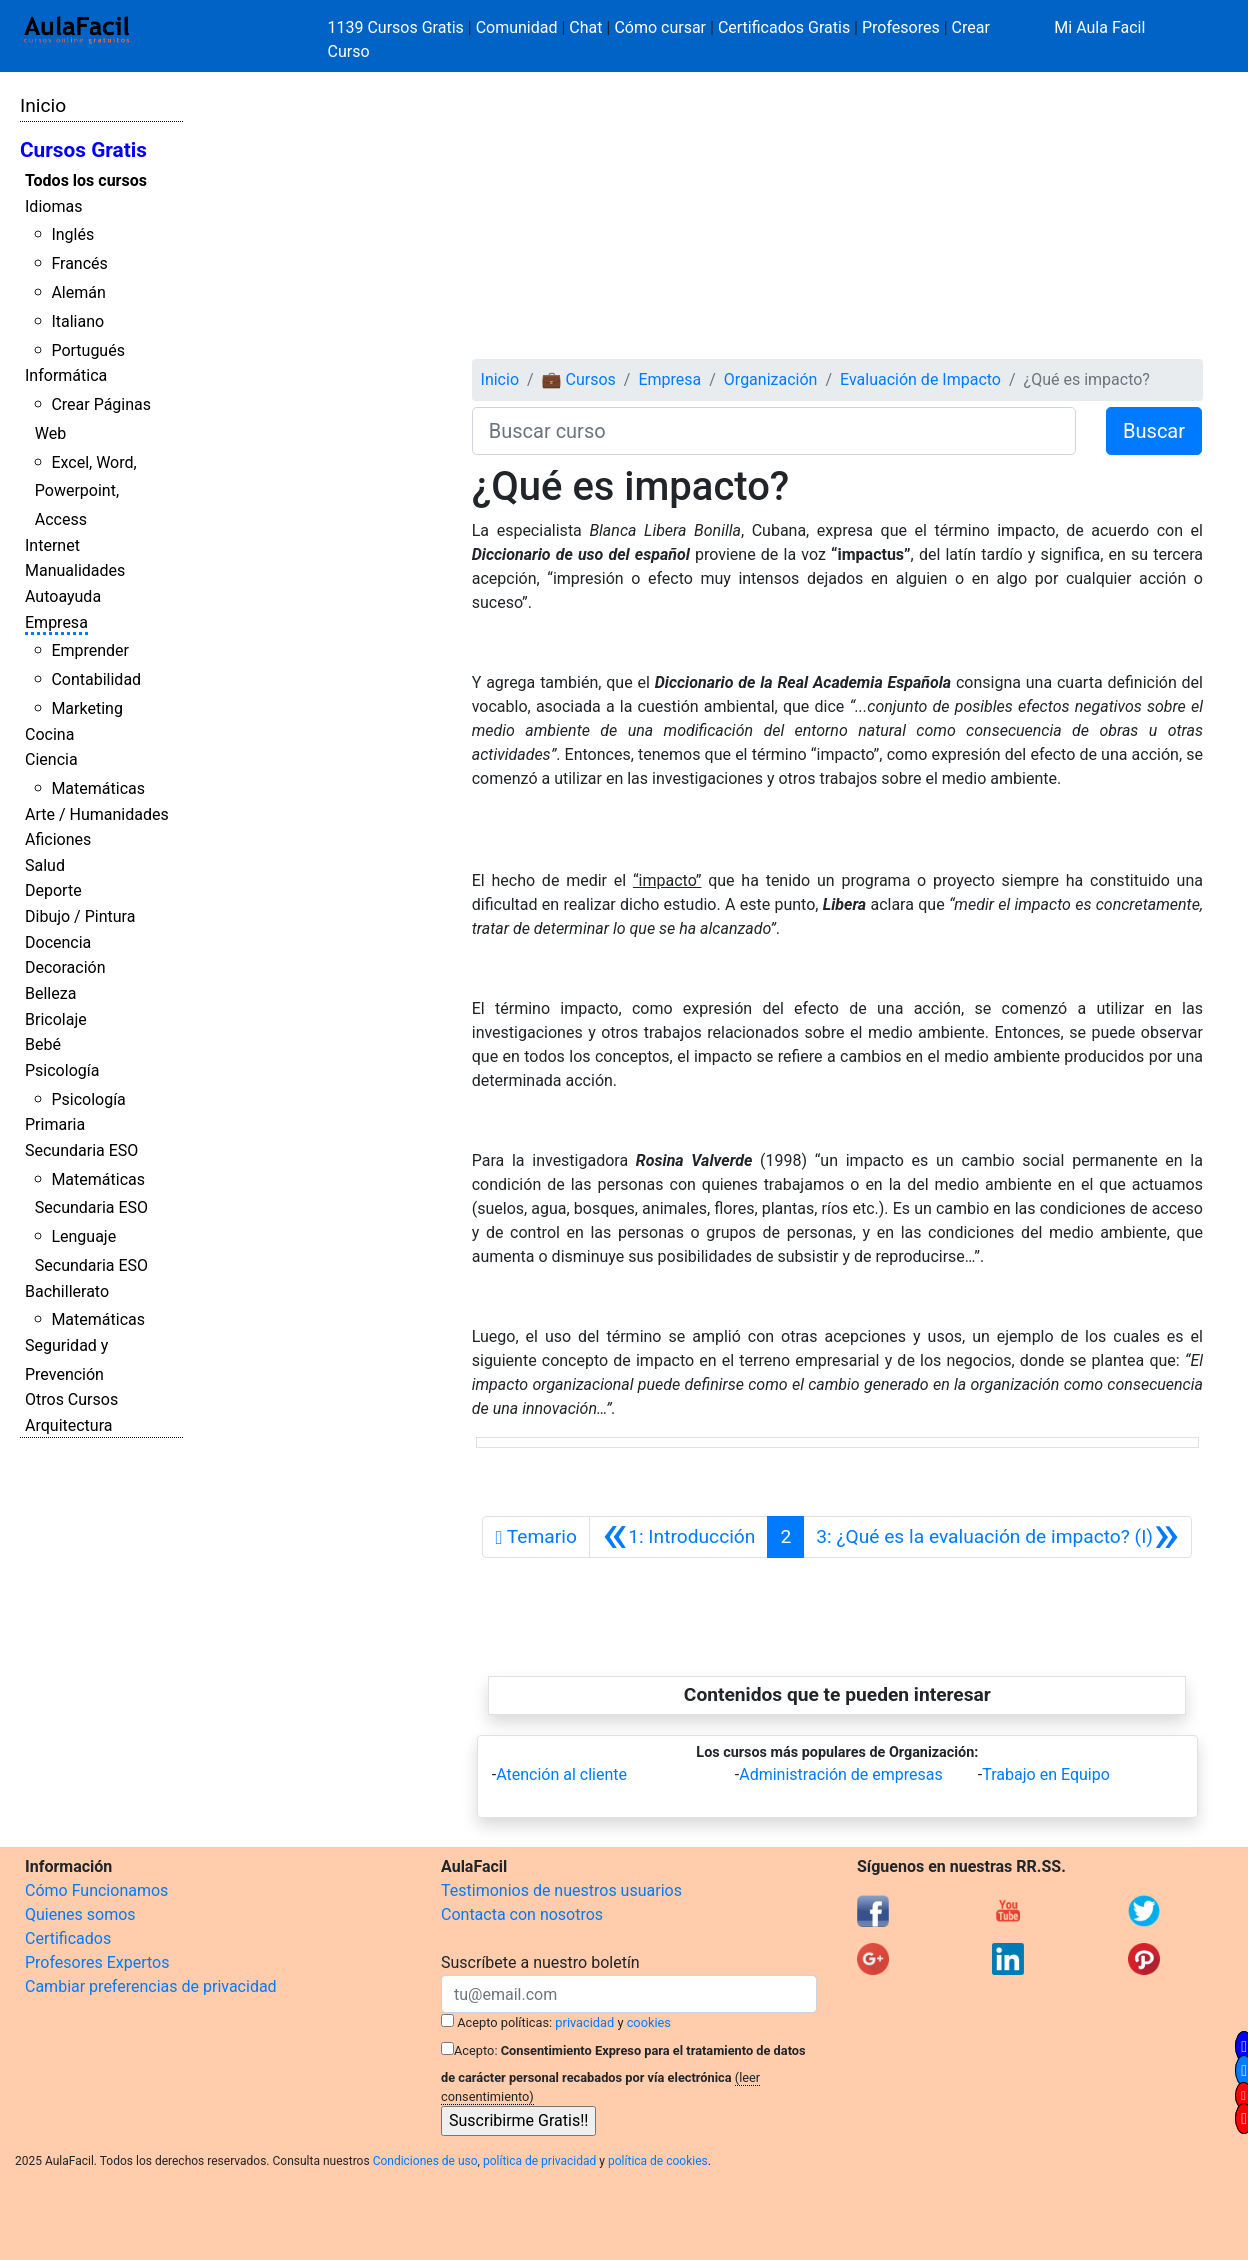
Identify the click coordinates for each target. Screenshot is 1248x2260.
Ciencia (51, 759)
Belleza (50, 993)
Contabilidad (96, 679)
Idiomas (53, 206)
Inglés (72, 234)
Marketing (86, 708)
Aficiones (58, 839)
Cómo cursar (660, 27)
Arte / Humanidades (97, 814)
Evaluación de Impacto (920, 379)
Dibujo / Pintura (80, 916)
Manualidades (75, 570)
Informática (66, 375)
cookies (649, 2022)
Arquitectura (68, 1425)
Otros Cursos (71, 1399)
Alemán (78, 292)
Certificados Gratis (784, 27)
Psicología (62, 1070)
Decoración (65, 967)
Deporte (53, 890)
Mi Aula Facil (1099, 27)
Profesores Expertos (97, 1962)
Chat (585, 27)
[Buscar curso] (774, 431)
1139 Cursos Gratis (398, 27)
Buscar (1154, 431)
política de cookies (658, 2161)
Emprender (90, 650)
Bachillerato (67, 1291)
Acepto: (475, 2050)
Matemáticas (98, 788)
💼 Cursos (579, 379)
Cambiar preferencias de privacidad (151, 1986)
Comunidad (517, 27)
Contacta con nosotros (522, 1914)
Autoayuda (63, 596)
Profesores (901, 27)
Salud (45, 865)
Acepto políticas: (504, 2022)
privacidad (584, 2022)
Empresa (56, 622)
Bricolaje (56, 1019)
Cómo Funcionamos (96, 1890)
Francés (79, 263)
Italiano (77, 321)
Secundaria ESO (81, 1150)
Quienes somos (80, 1914)
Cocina (49, 734)
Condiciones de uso (425, 2161)
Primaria (55, 1124)
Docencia (58, 942)
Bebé (43, 1044)
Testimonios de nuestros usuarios (561, 1890)
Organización (771, 379)
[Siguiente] (997, 1537)
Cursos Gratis (83, 150)
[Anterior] (679, 1537)
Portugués (88, 350)
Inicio (43, 105)
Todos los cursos (86, 180)
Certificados (68, 1938)
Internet (52, 545)
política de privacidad (539, 2161)
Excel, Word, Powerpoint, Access (86, 491)
